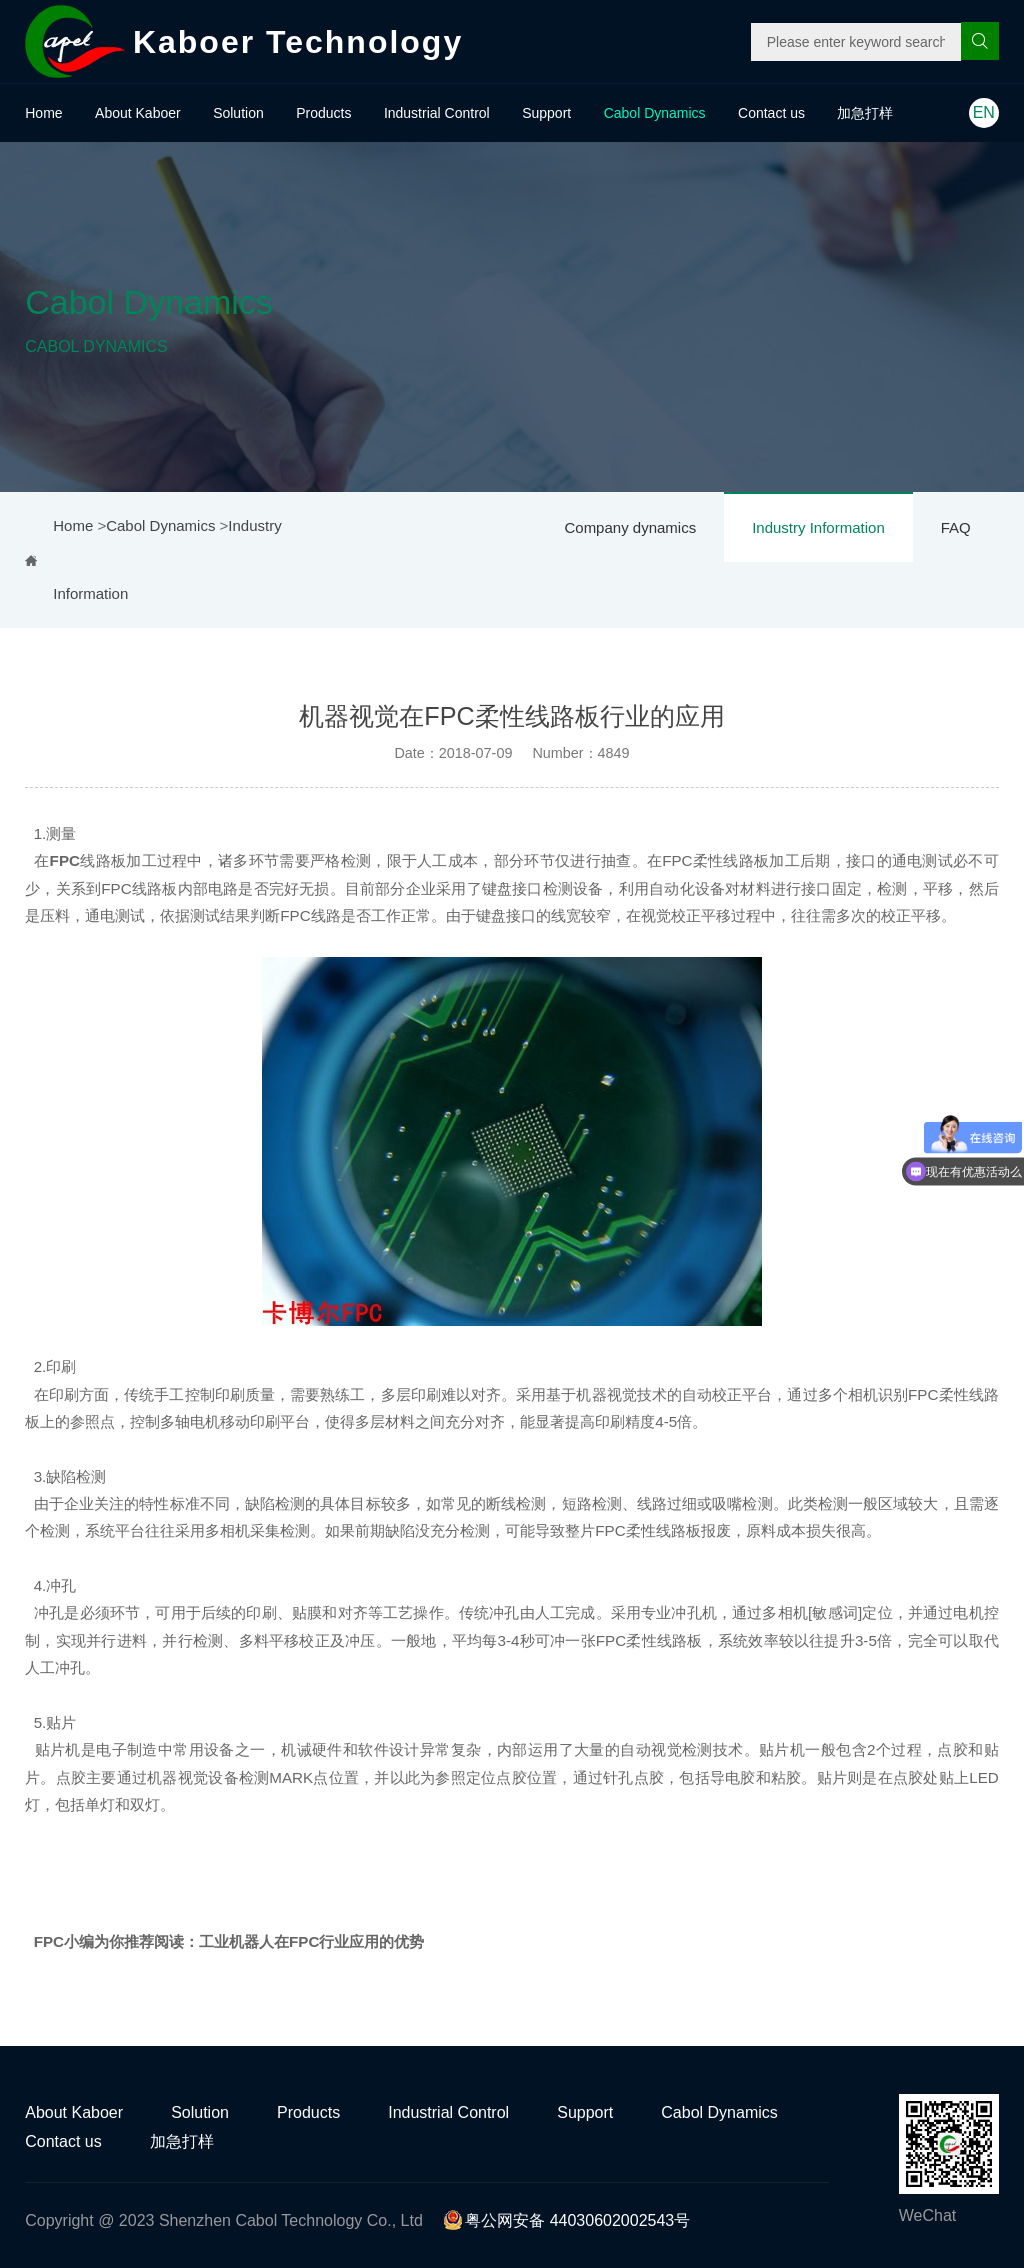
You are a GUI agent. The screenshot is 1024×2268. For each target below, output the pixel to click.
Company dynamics (630, 527)
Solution (238, 113)
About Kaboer (138, 113)
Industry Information (818, 527)
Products (323, 113)
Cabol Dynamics (655, 113)
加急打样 (865, 113)
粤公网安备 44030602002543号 (566, 2220)
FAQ (956, 527)
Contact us (771, 113)
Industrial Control (437, 113)
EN (984, 112)
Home (43, 113)
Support (546, 113)
